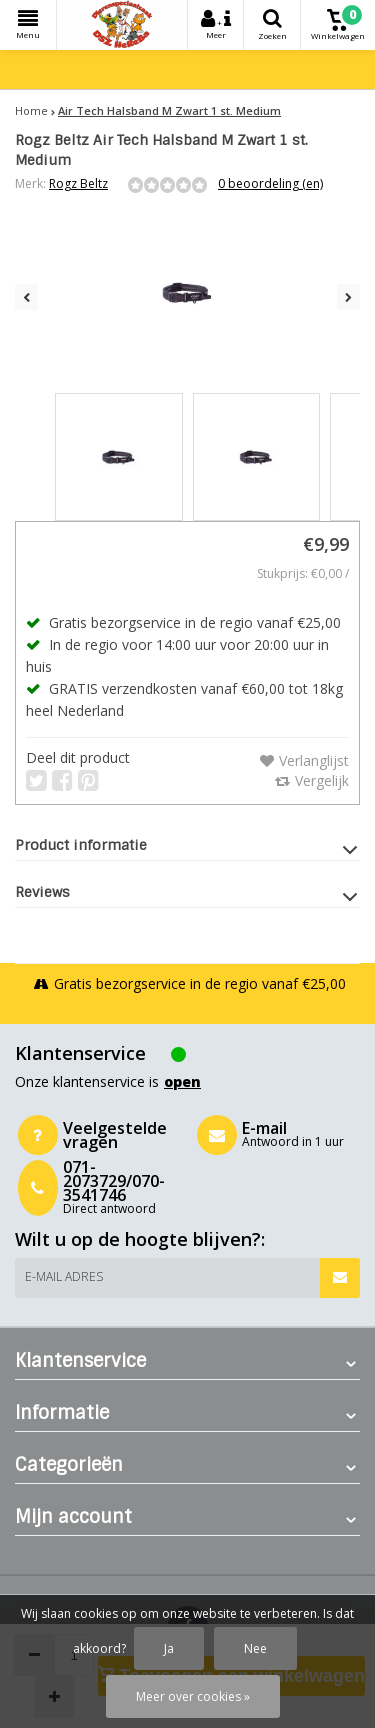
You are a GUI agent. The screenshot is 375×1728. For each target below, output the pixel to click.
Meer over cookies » (193, 1696)
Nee (255, 1648)
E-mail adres (64, 1276)
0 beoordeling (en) (270, 183)
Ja (169, 1648)
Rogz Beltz (78, 183)
